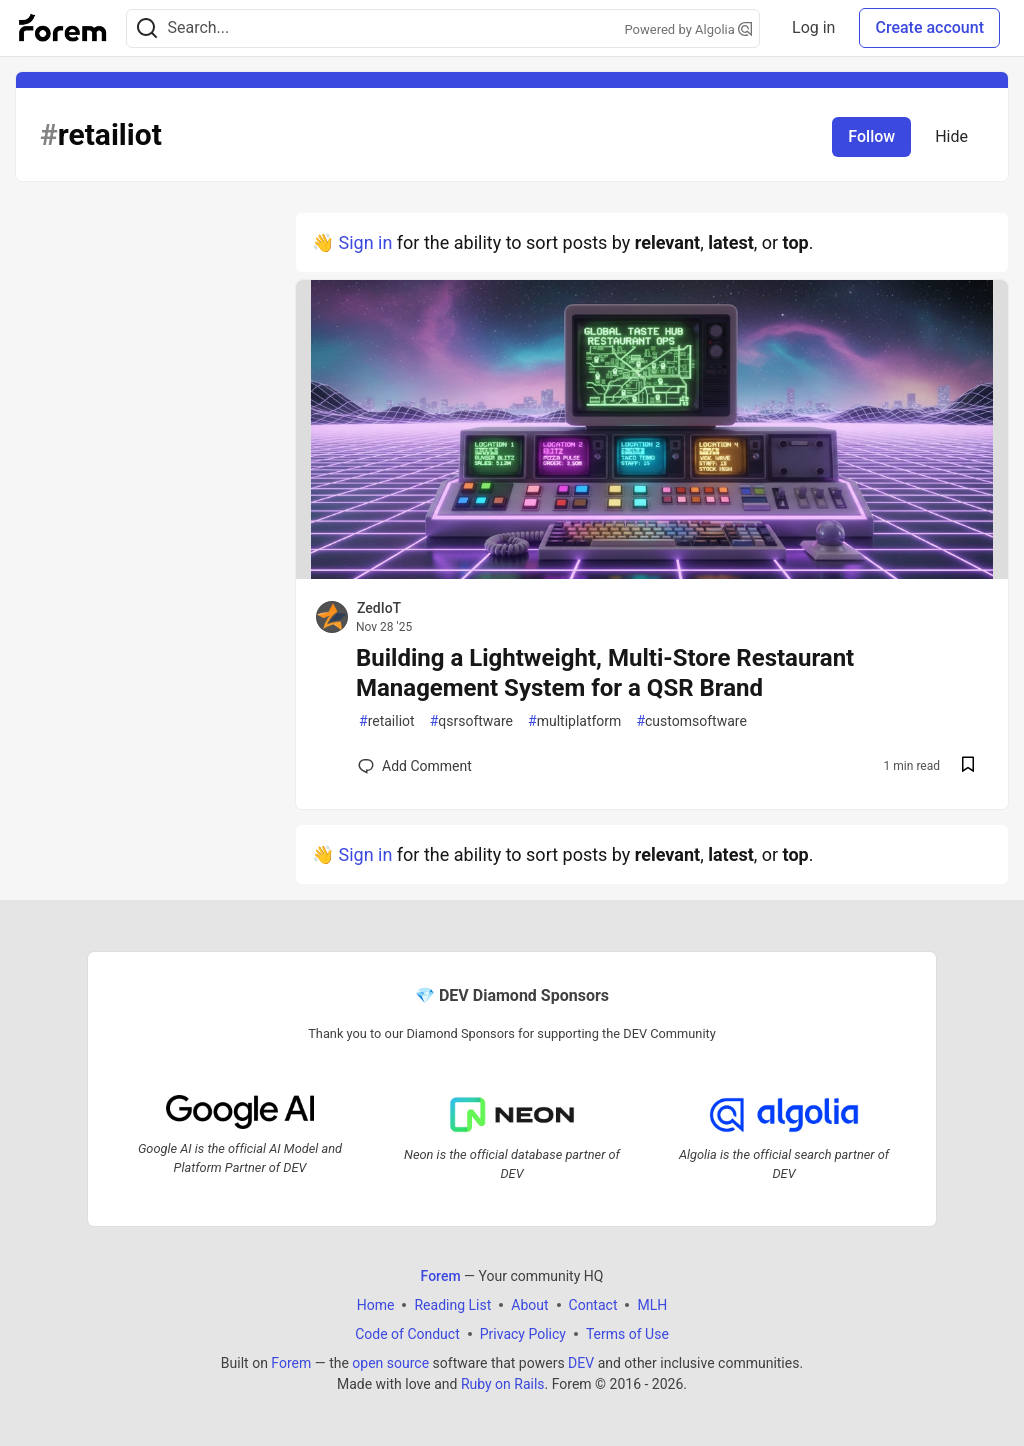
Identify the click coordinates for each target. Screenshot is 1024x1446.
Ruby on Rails (503, 1383)
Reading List (452, 1304)
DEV (581, 1362)
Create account (929, 27)
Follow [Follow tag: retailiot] (871, 136)
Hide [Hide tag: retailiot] (951, 136)
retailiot (387, 721)
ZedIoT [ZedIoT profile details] (379, 608)
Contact (593, 1304)
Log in (813, 27)
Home (376, 1304)
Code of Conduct (407, 1333)
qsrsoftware (471, 721)
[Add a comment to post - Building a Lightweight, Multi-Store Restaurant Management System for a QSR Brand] (415, 766)
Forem (291, 1362)
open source (390, 1362)
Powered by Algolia (689, 29)
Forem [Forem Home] (441, 1275)
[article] (652, 572)
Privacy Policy (523, 1333)
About (529, 1304)
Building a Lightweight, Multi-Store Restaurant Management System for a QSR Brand (605, 673)
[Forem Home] (63, 28)
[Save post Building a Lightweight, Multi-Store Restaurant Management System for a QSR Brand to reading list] (968, 766)
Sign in (365, 242)
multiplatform (574, 721)
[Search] (147, 28)
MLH (652, 1304)
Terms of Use (627, 1333)
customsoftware (691, 721)
